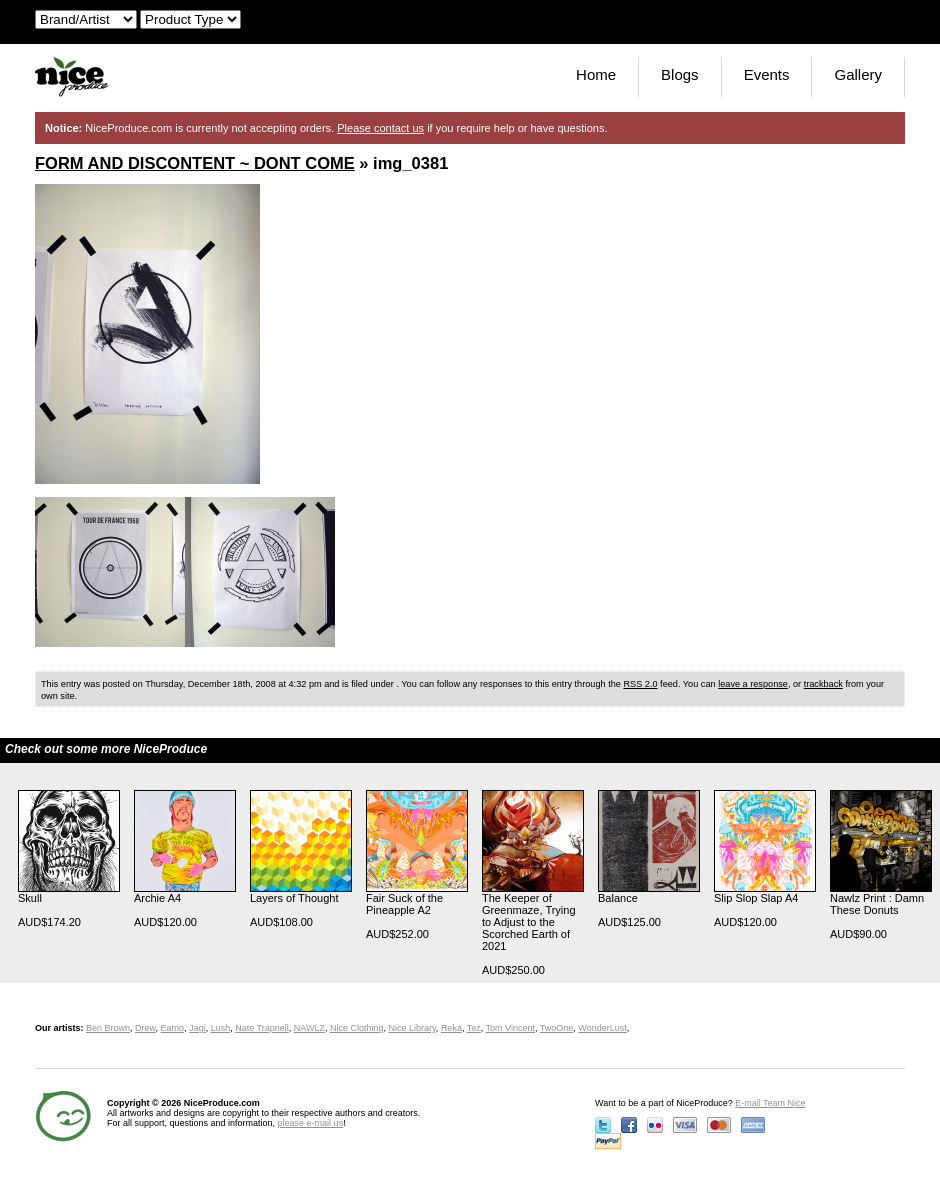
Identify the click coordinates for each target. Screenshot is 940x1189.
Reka (451, 1028)
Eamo (173, 1028)
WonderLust (602, 1028)
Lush (221, 1028)
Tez (474, 1028)
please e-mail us (311, 1123)
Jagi (197, 1028)
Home (596, 74)
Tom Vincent (510, 1028)
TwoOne (557, 1028)
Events (767, 74)
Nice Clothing (357, 1028)
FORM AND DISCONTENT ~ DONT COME (195, 163)
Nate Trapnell (262, 1028)
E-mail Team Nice (770, 1103)
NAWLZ (309, 1028)
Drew (145, 1028)
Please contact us (380, 128)
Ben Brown (108, 1028)
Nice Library (412, 1028)
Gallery (858, 74)
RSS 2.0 (640, 684)
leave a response (753, 684)
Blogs (680, 74)
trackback (823, 684)
